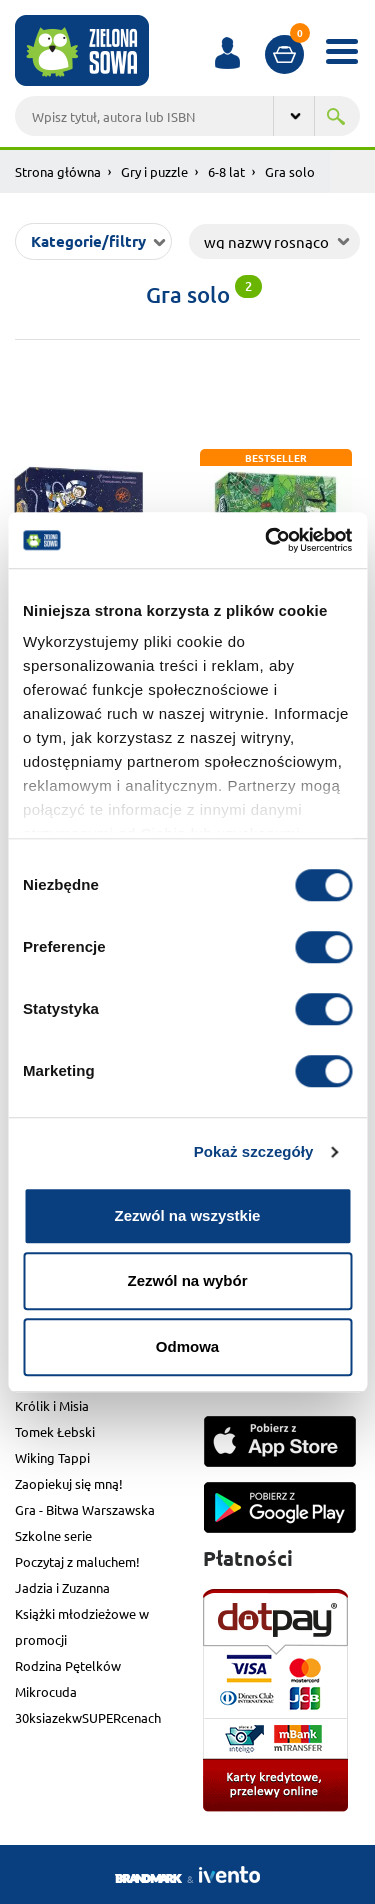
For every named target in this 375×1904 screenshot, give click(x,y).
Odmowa (187, 1346)
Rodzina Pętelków (68, 1665)
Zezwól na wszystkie (188, 1215)
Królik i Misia (52, 1405)
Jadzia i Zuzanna (62, 1587)
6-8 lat (226, 171)
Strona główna (58, 171)
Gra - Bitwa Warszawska (85, 1509)
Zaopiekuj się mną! (69, 1483)
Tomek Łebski (55, 1431)
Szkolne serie (53, 1535)
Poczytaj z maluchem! (77, 1561)
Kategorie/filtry (88, 241)
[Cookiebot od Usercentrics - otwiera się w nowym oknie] (267, 540)
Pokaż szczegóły (254, 1151)
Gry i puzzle (154, 171)
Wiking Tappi (52, 1457)
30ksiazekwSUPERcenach (88, 1717)
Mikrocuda (46, 1691)
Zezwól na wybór (187, 1280)
